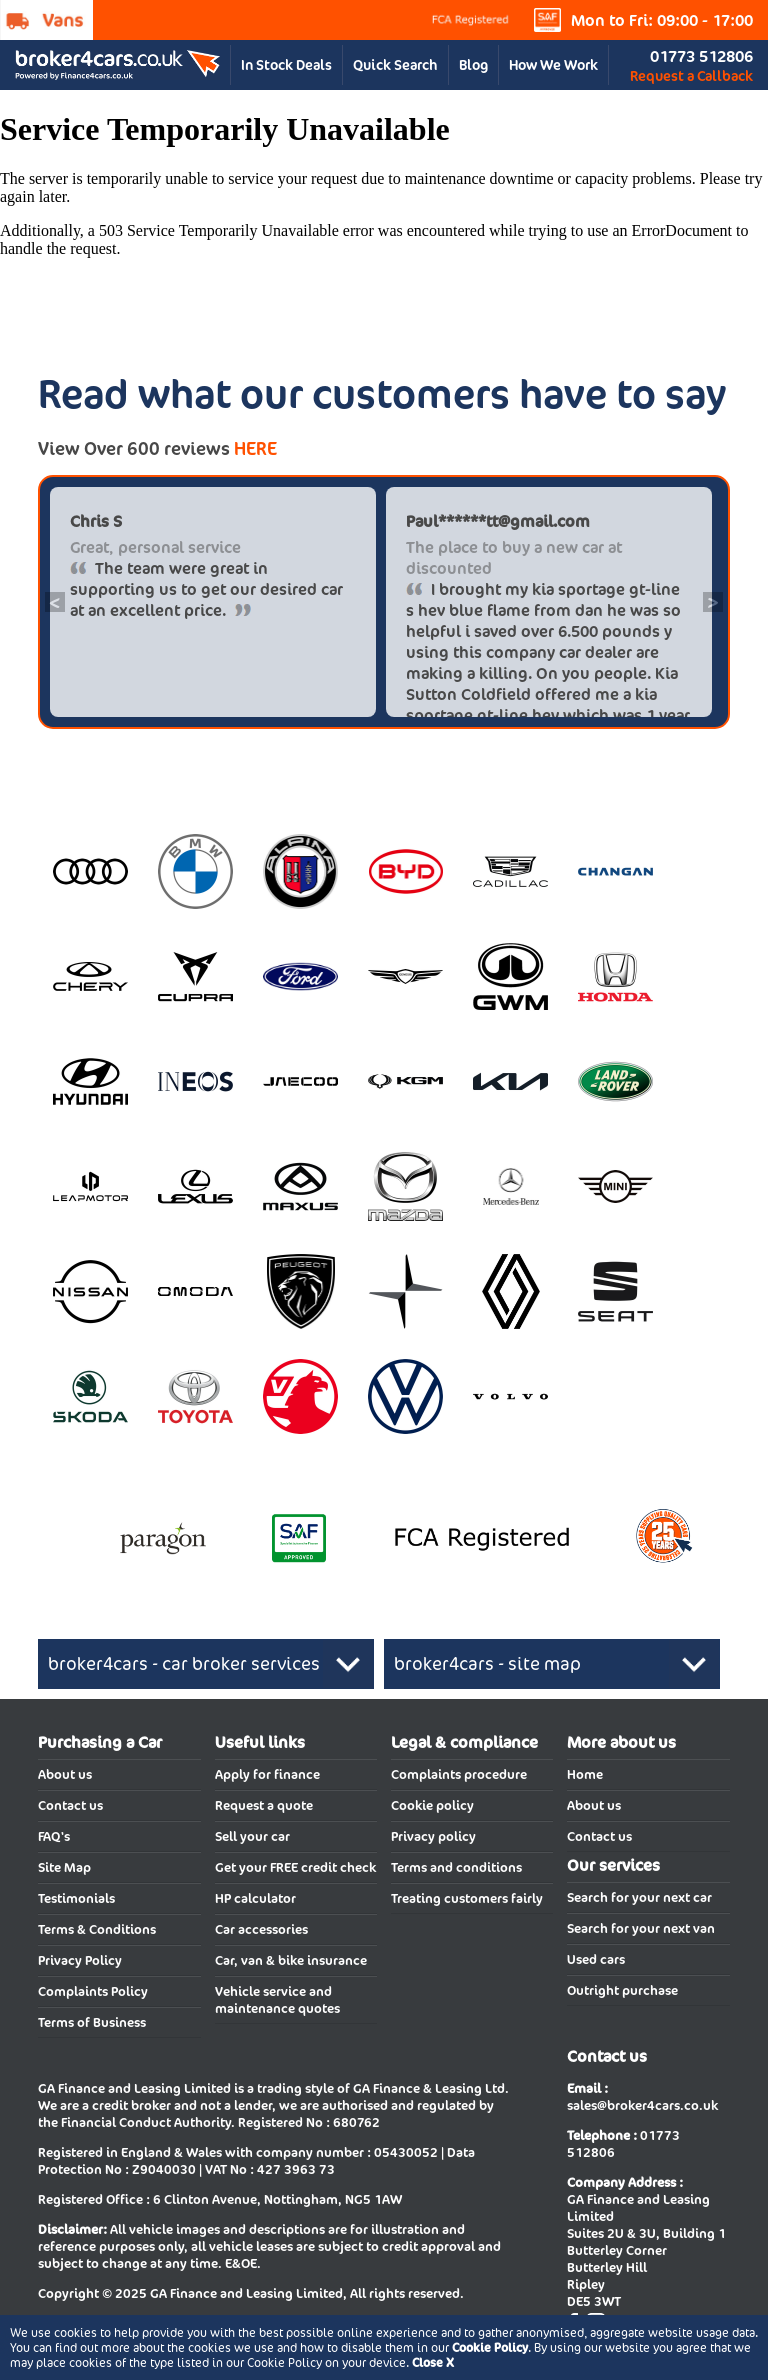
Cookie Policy (490, 2347)
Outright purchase (622, 1990)
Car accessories (261, 1929)
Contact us (70, 1805)
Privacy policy (433, 1836)
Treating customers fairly (467, 1898)
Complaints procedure (459, 1774)
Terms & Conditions (97, 1929)
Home (585, 1774)
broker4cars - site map (487, 1663)
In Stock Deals (286, 65)
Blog (473, 65)
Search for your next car (639, 1897)
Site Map (64, 1867)
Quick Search (395, 65)
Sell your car (252, 1836)
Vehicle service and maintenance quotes (277, 2000)
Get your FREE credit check (295, 1867)
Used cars (596, 1959)
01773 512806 (701, 56)
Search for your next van (641, 1928)
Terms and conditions (456, 1867)
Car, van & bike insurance (291, 1960)
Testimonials (76, 1898)
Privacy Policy (80, 1960)
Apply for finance (267, 1774)
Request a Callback (691, 76)
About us (65, 1774)
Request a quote (264, 1805)
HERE (255, 448)
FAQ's (54, 1836)
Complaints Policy (93, 1991)
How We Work (553, 65)
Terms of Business (92, 2022)
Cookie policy (432, 1805)
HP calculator (255, 1898)
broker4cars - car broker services (184, 1663)
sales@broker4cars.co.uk (642, 2105)
